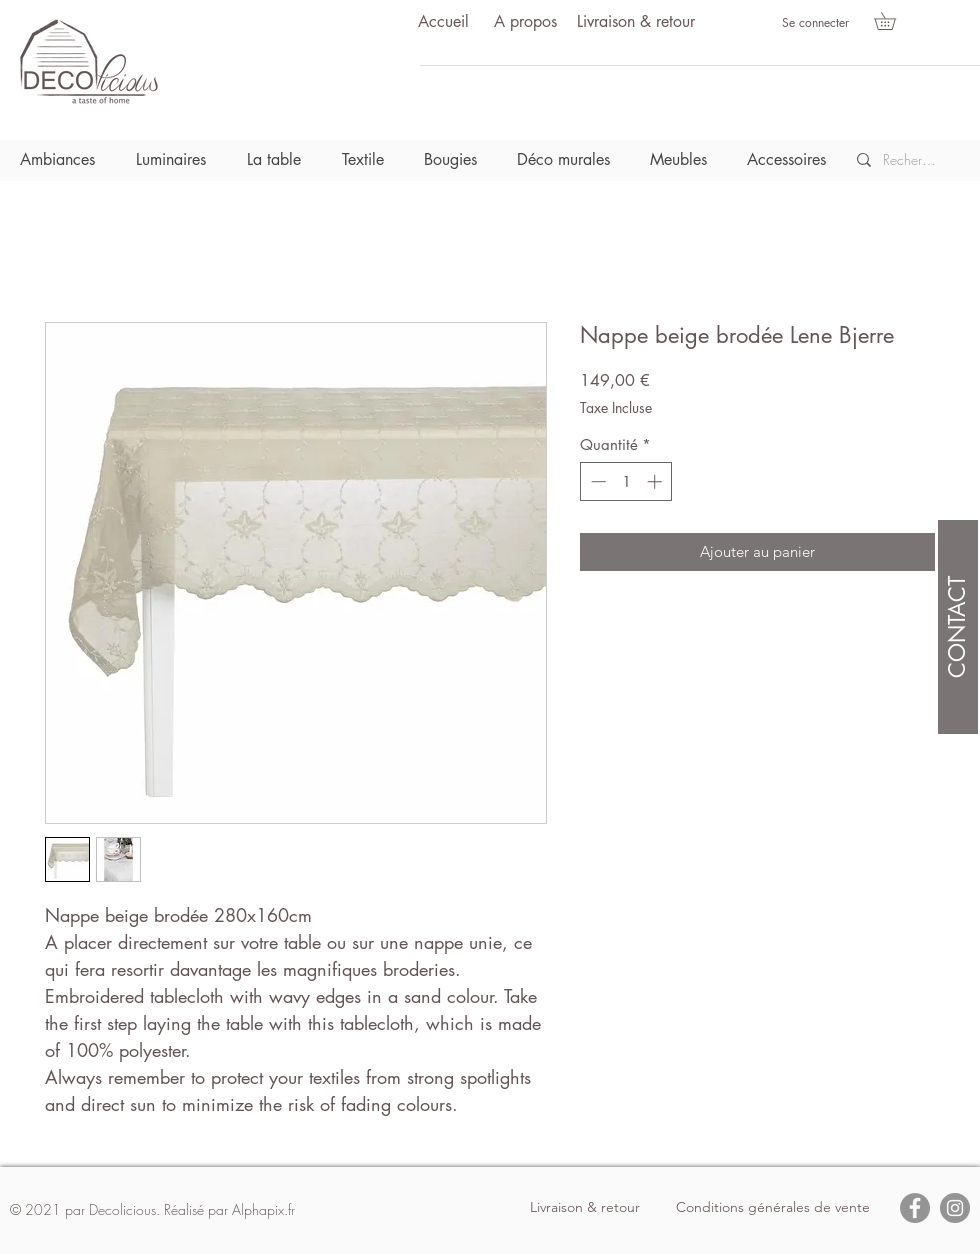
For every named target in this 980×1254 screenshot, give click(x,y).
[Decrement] (596, 481)
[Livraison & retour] (636, 22)
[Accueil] (443, 22)
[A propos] (525, 22)
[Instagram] (955, 1208)
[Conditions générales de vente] (773, 1208)
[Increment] (656, 481)
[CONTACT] (958, 627)
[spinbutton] (626, 481)
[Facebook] (915, 1208)
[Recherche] (910, 160)
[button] (893, 21)
